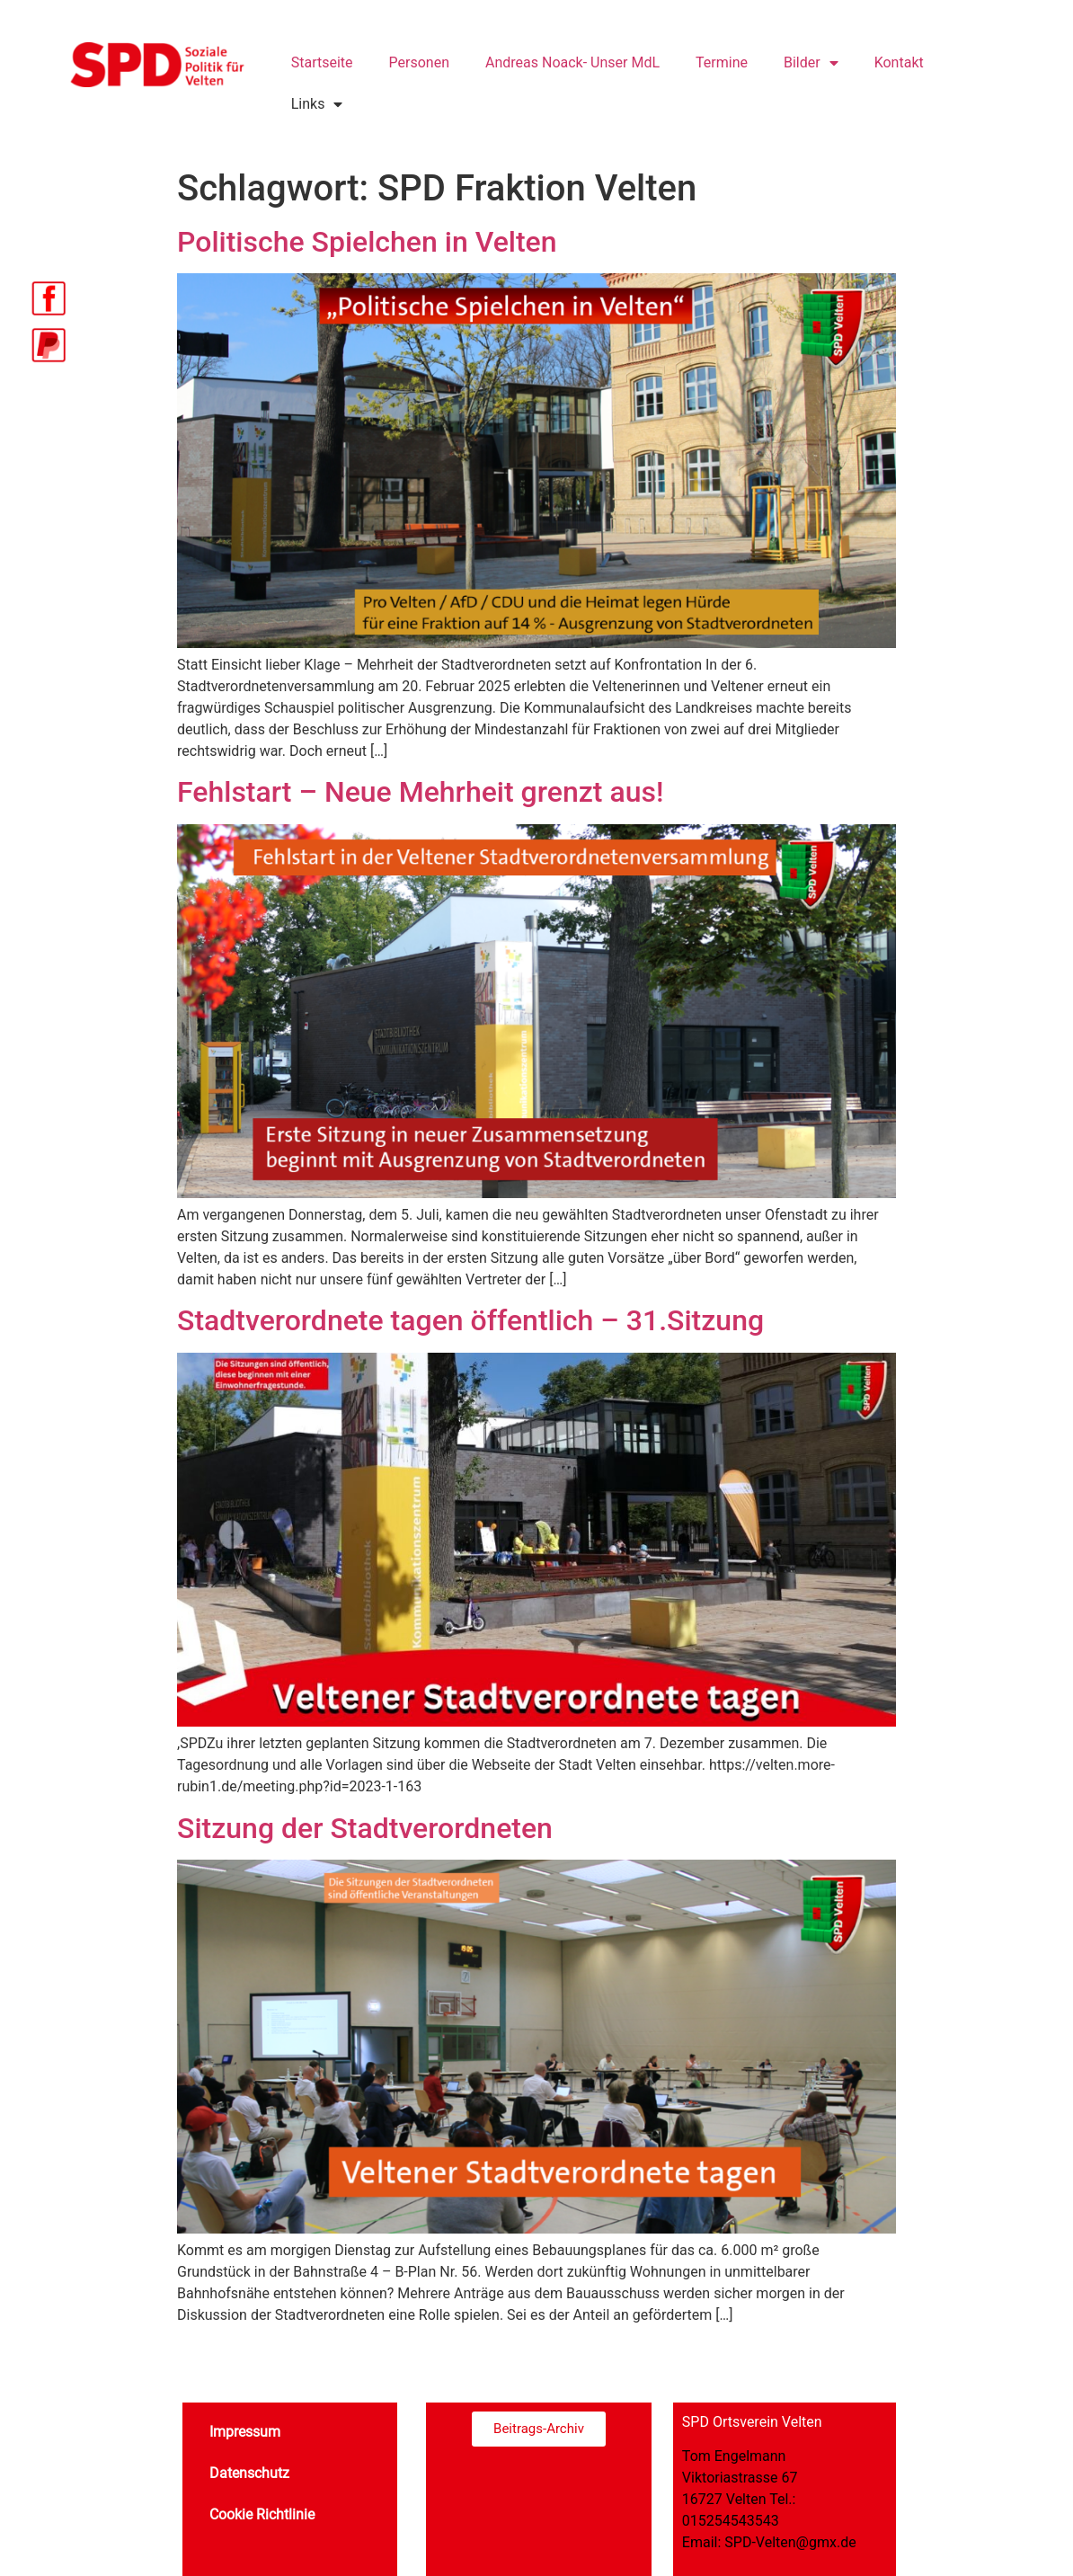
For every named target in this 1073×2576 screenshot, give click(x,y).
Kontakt (899, 62)
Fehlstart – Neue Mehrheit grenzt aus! (420, 792)
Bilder (811, 63)
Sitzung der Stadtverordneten (365, 1828)
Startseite (322, 62)
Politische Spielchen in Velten (367, 242)
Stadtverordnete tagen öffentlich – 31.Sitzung (470, 1320)
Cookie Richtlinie (262, 2514)
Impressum (244, 2431)
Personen (419, 62)
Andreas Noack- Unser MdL (572, 62)
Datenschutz (249, 2473)
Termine (722, 62)
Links (317, 104)
